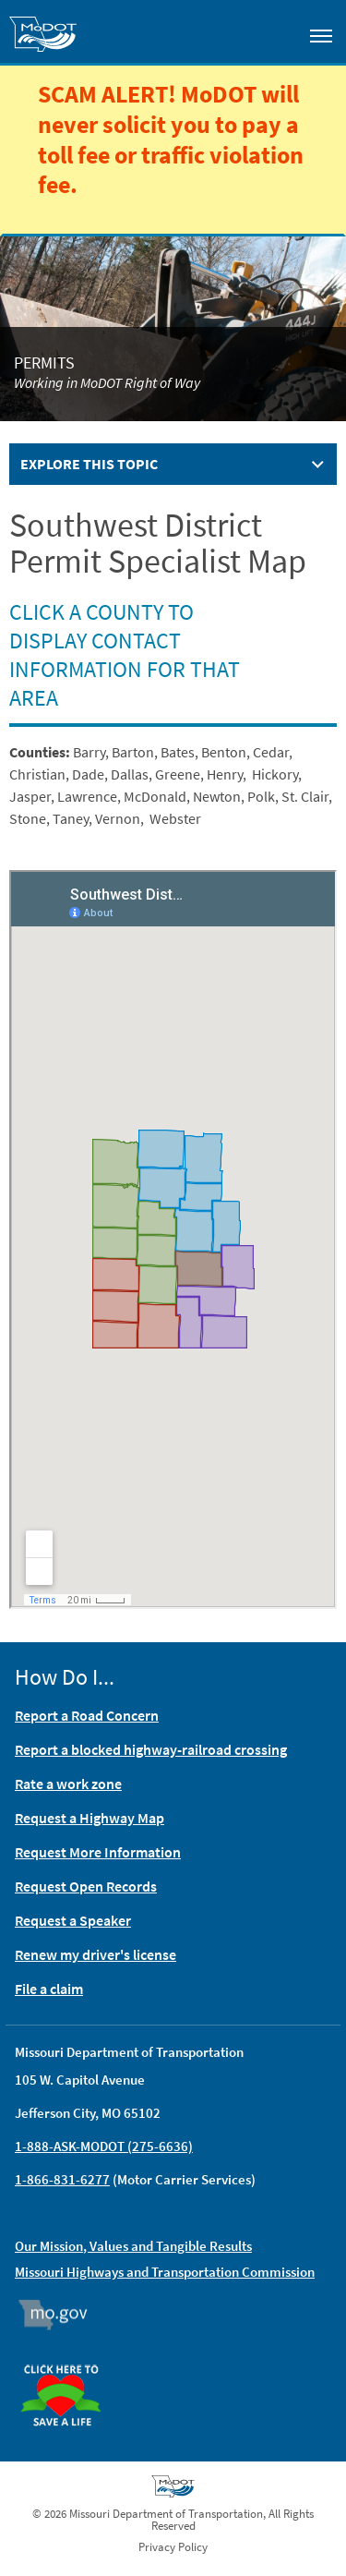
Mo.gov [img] (61, 2314)
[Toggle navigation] (321, 35)
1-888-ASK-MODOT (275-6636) (104, 2146)
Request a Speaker (73, 1920)
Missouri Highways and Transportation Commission (165, 2271)
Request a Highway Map (89, 1817)
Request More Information (98, 1852)
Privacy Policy (173, 2547)
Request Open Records (86, 1886)
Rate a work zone (68, 1783)
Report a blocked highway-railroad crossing (151, 1749)
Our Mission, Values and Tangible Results (133, 2246)
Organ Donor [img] (68, 2356)
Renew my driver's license (95, 1954)
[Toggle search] (268, 31)
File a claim (49, 1988)
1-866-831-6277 (62, 2179)
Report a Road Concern (87, 1715)
